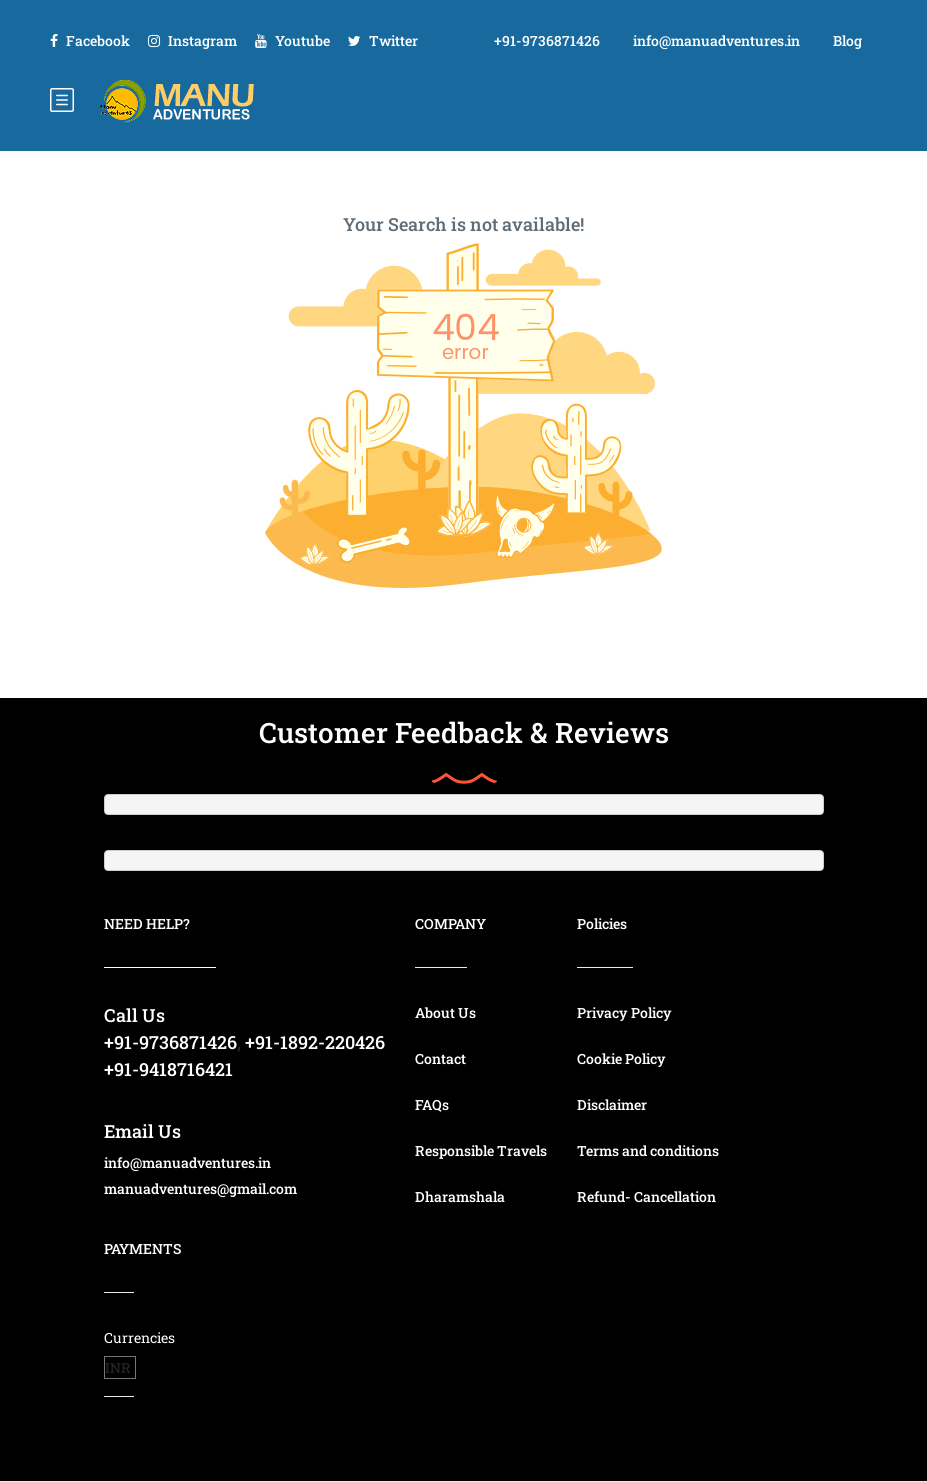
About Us (445, 1012)
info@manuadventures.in (716, 40)
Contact (440, 1058)
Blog (847, 40)
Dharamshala (460, 1196)
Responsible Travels (481, 1150)
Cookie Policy (621, 1058)
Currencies (139, 1337)
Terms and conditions (648, 1150)
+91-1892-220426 (315, 1042)
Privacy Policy (624, 1012)
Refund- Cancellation (646, 1196)
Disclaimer (612, 1104)
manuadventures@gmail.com (200, 1188)
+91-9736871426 (547, 40)
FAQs (432, 1104)
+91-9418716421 (168, 1069)
